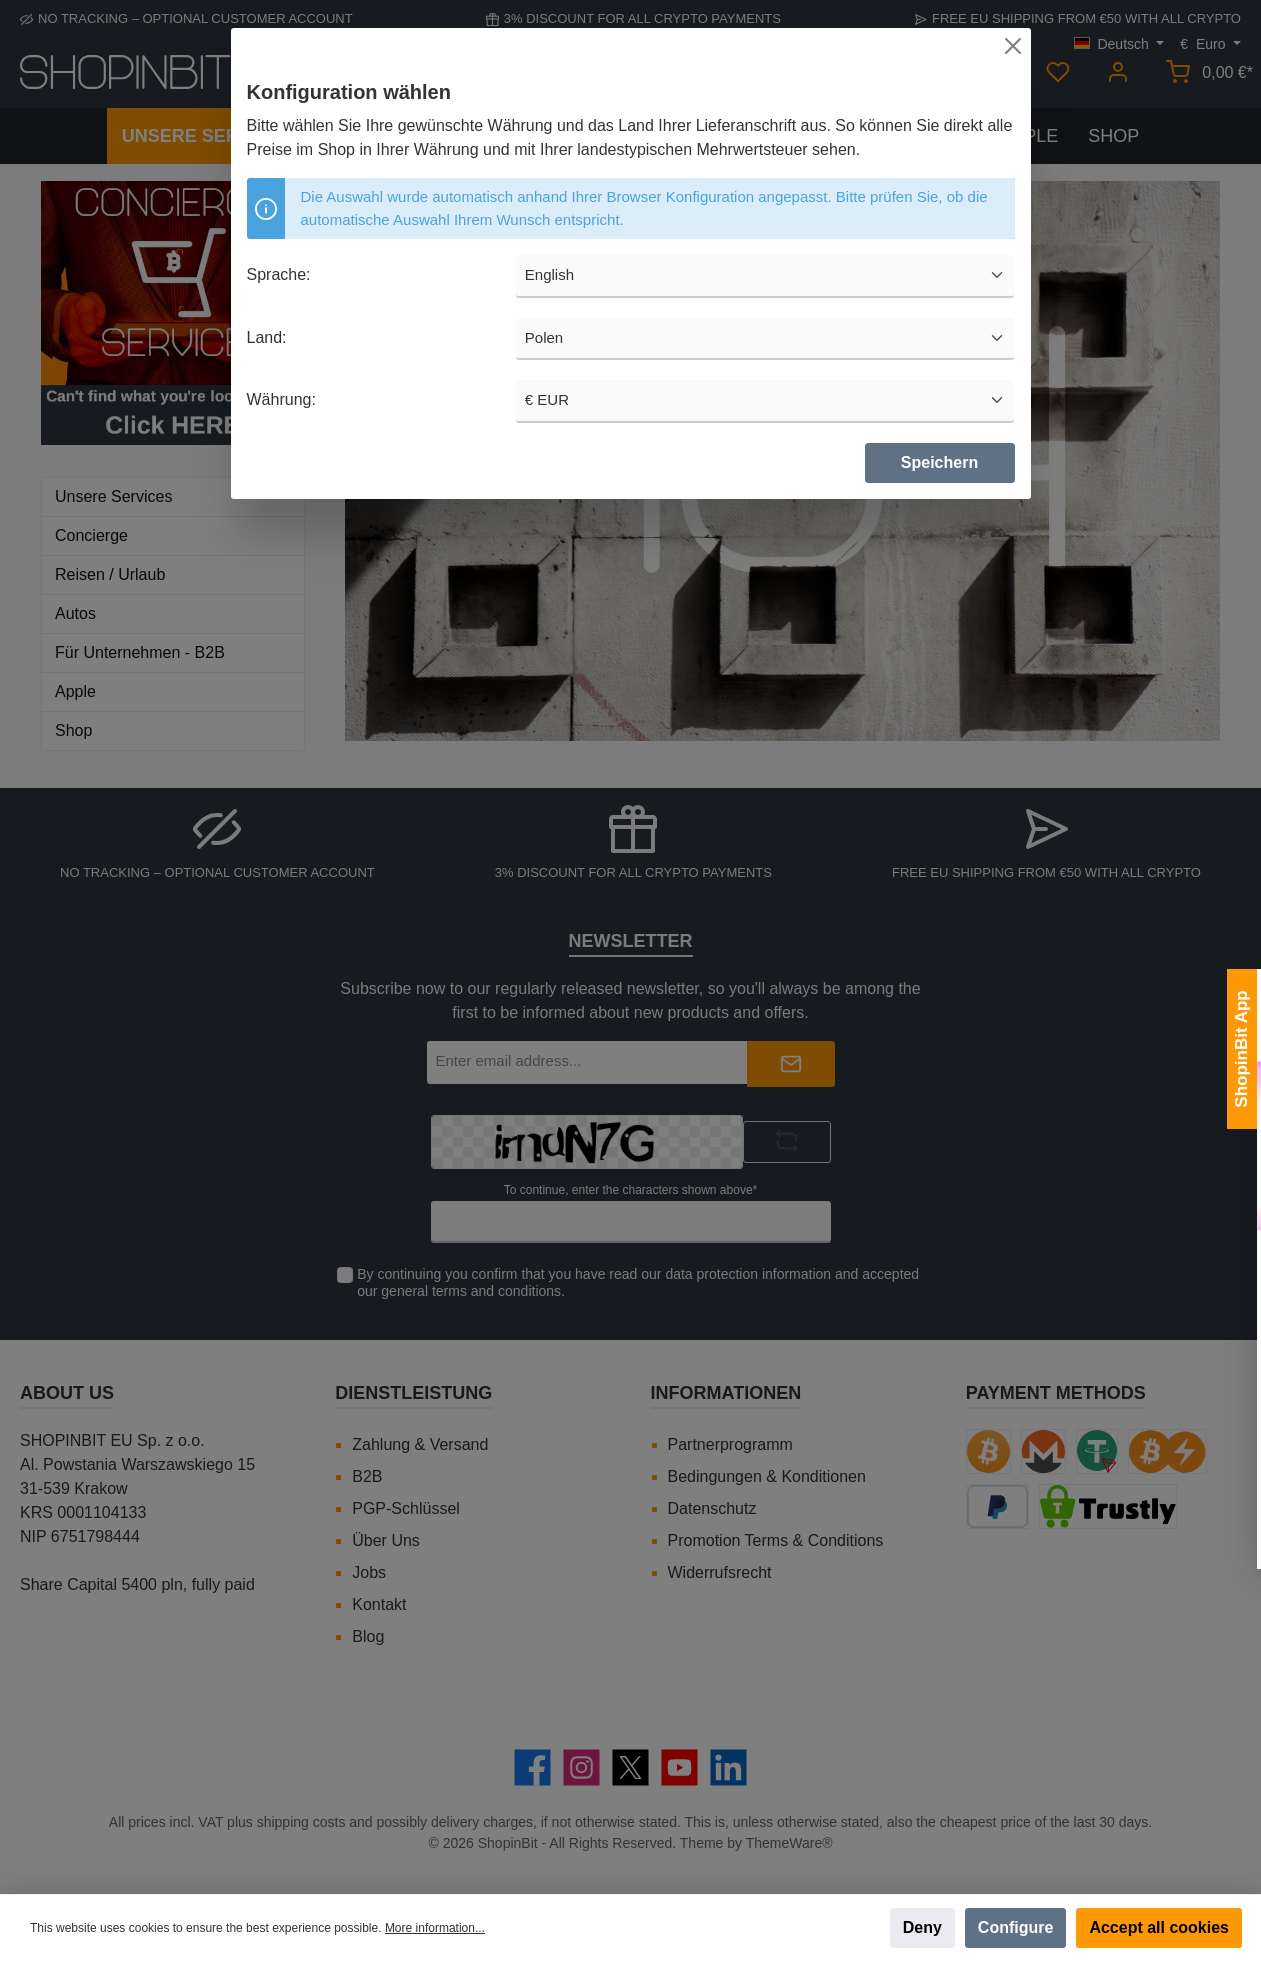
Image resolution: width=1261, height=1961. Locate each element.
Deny (922, 1927)
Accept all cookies (1159, 1927)
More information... (435, 1928)
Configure (1016, 1927)
